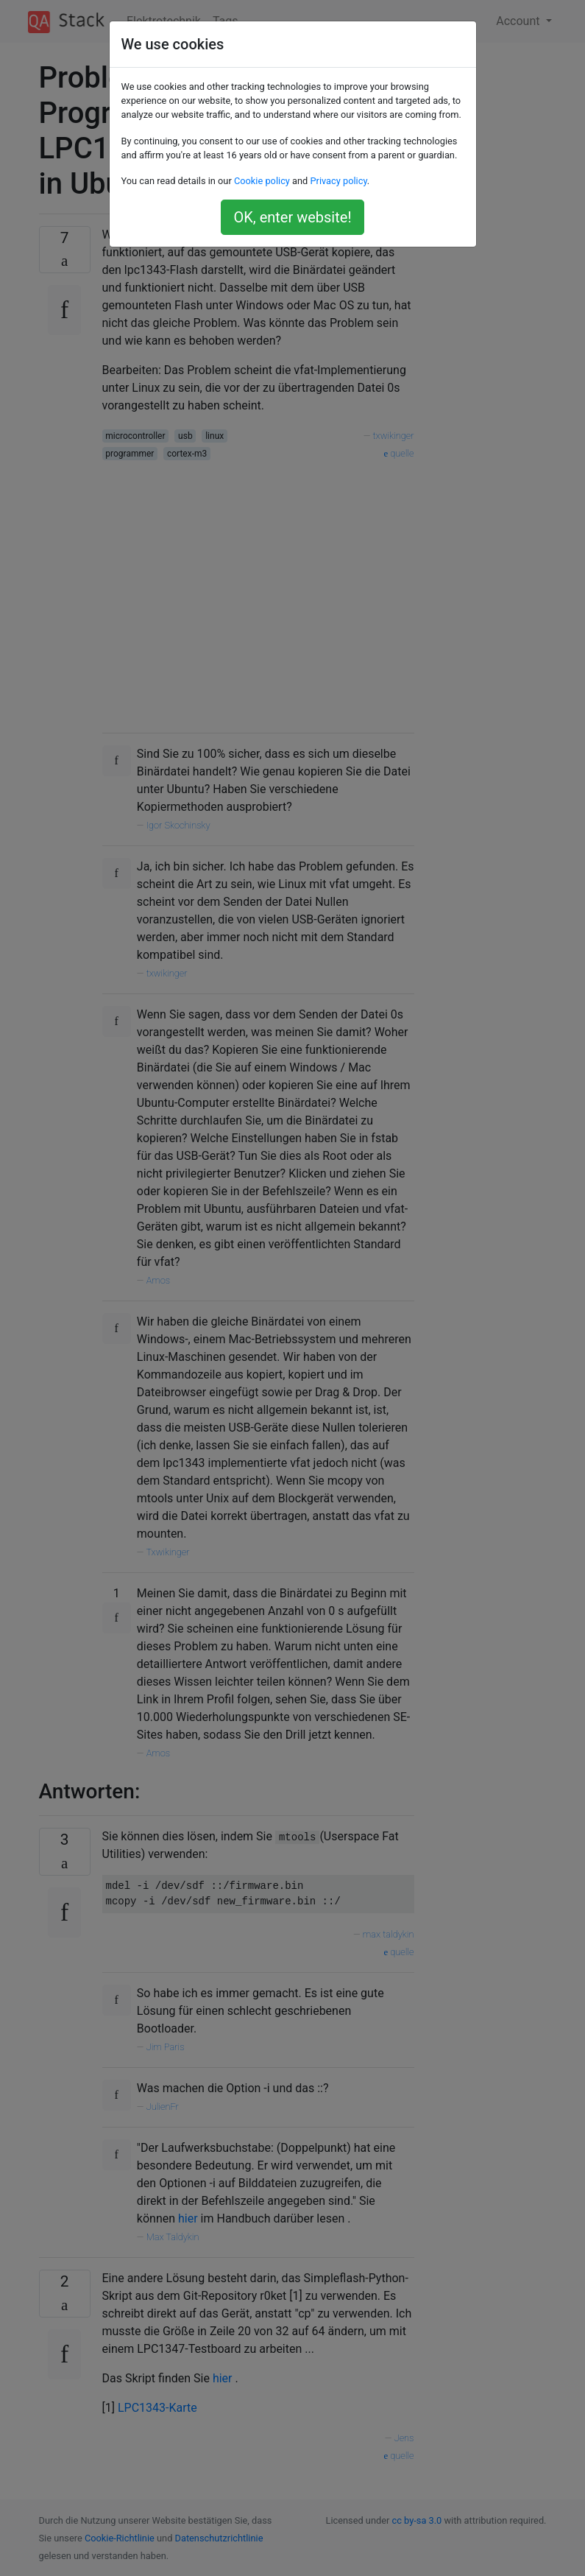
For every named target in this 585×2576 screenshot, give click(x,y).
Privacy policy (338, 180)
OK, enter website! (292, 217)
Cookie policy (262, 180)
